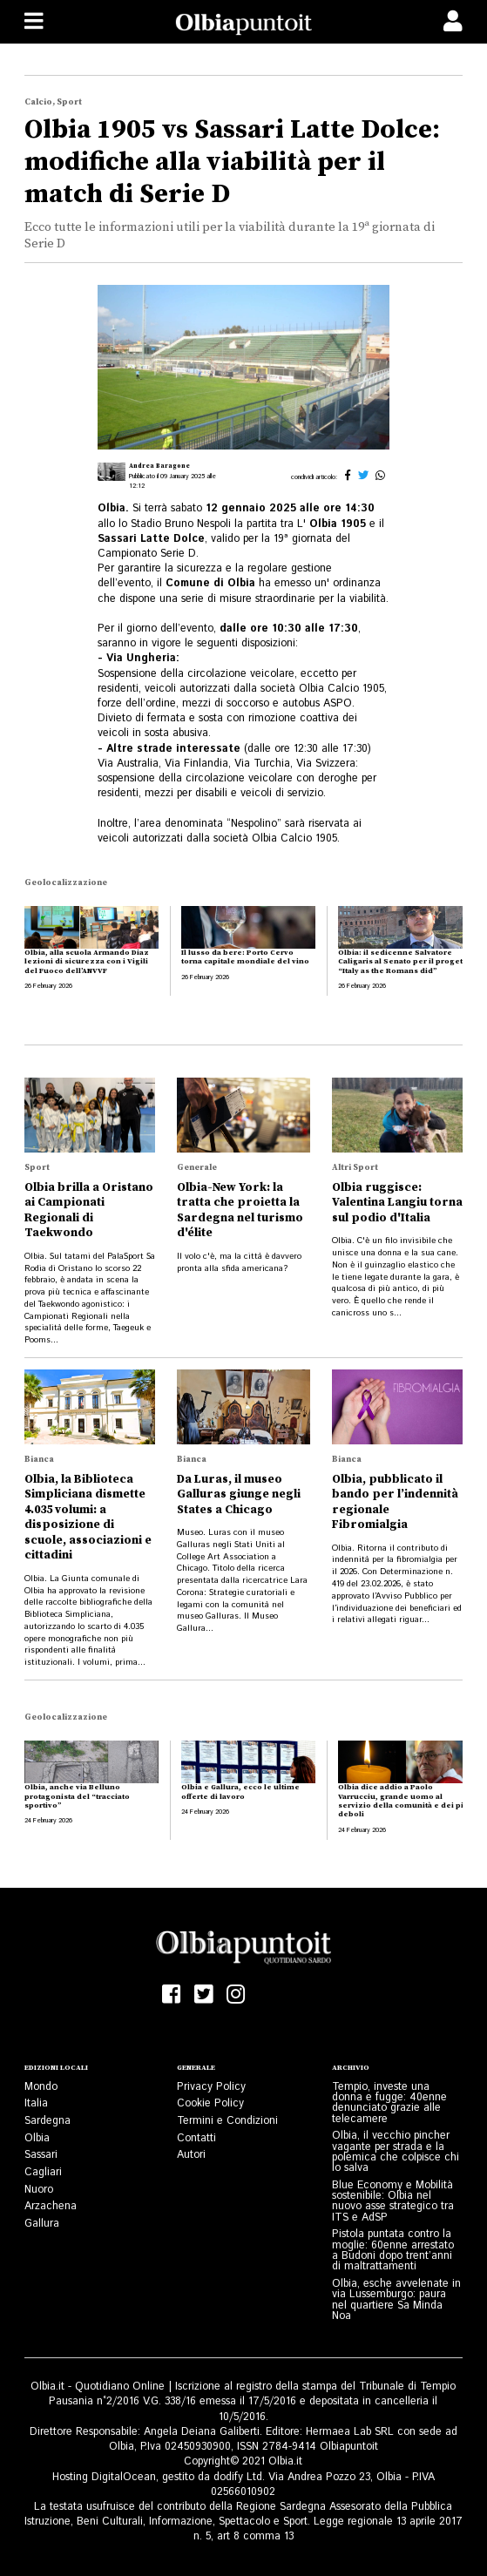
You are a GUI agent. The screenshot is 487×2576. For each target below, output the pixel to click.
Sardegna (47, 2120)
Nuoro (38, 2189)
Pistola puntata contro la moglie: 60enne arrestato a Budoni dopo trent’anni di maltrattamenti (393, 2250)
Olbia (37, 2138)
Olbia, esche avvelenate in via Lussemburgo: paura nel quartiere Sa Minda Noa (396, 2299)
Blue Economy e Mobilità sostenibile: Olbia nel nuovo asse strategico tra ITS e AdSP (393, 2201)
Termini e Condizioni (227, 2120)
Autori (191, 2154)
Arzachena (50, 2206)
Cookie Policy (210, 2103)
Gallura (41, 2223)
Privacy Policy (211, 2086)
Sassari (40, 2154)
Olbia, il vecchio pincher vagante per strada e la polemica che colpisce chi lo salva (395, 2151)
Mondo (40, 2086)
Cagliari (43, 2172)
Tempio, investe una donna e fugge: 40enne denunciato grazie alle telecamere (389, 2102)
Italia (36, 2103)
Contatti (196, 2138)
